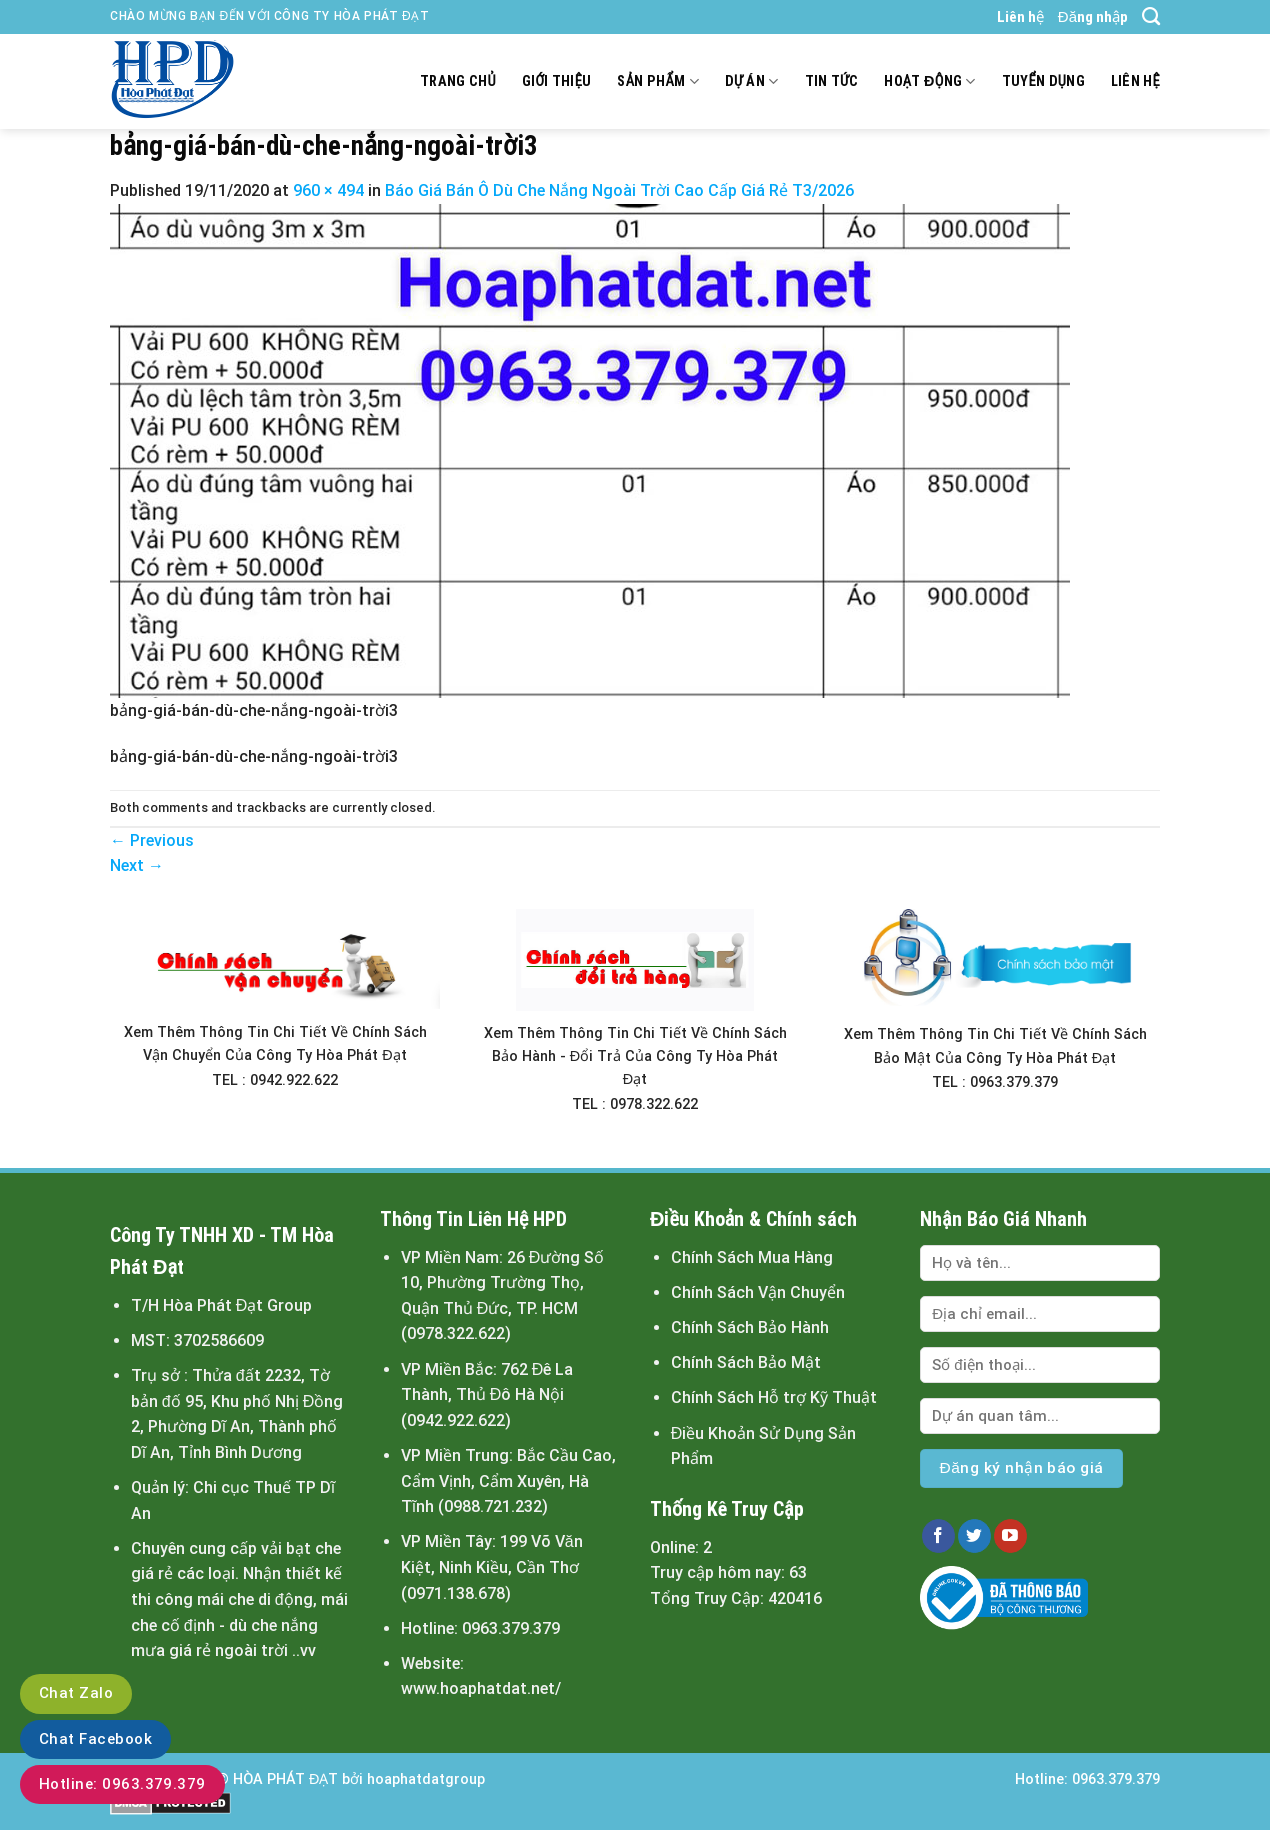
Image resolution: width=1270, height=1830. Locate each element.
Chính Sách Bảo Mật (746, 1362)
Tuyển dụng (1043, 81)
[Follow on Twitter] (974, 1536)
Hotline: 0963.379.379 (122, 1784)
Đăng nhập (1093, 17)
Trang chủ (458, 81)
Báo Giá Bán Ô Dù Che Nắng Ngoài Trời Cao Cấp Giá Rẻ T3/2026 (619, 190)
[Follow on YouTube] (1010, 1536)
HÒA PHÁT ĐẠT (285, 1779)
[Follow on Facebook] (938, 1536)
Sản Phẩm (657, 81)
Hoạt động (929, 81)
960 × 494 (328, 190)
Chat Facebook (95, 1739)
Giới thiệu (557, 81)
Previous (152, 840)
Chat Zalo (76, 1693)
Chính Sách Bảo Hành (750, 1327)
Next (137, 865)
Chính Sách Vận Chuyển (758, 1292)
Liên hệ (1020, 17)
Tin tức (832, 81)
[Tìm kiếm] (1151, 17)
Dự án (752, 81)
